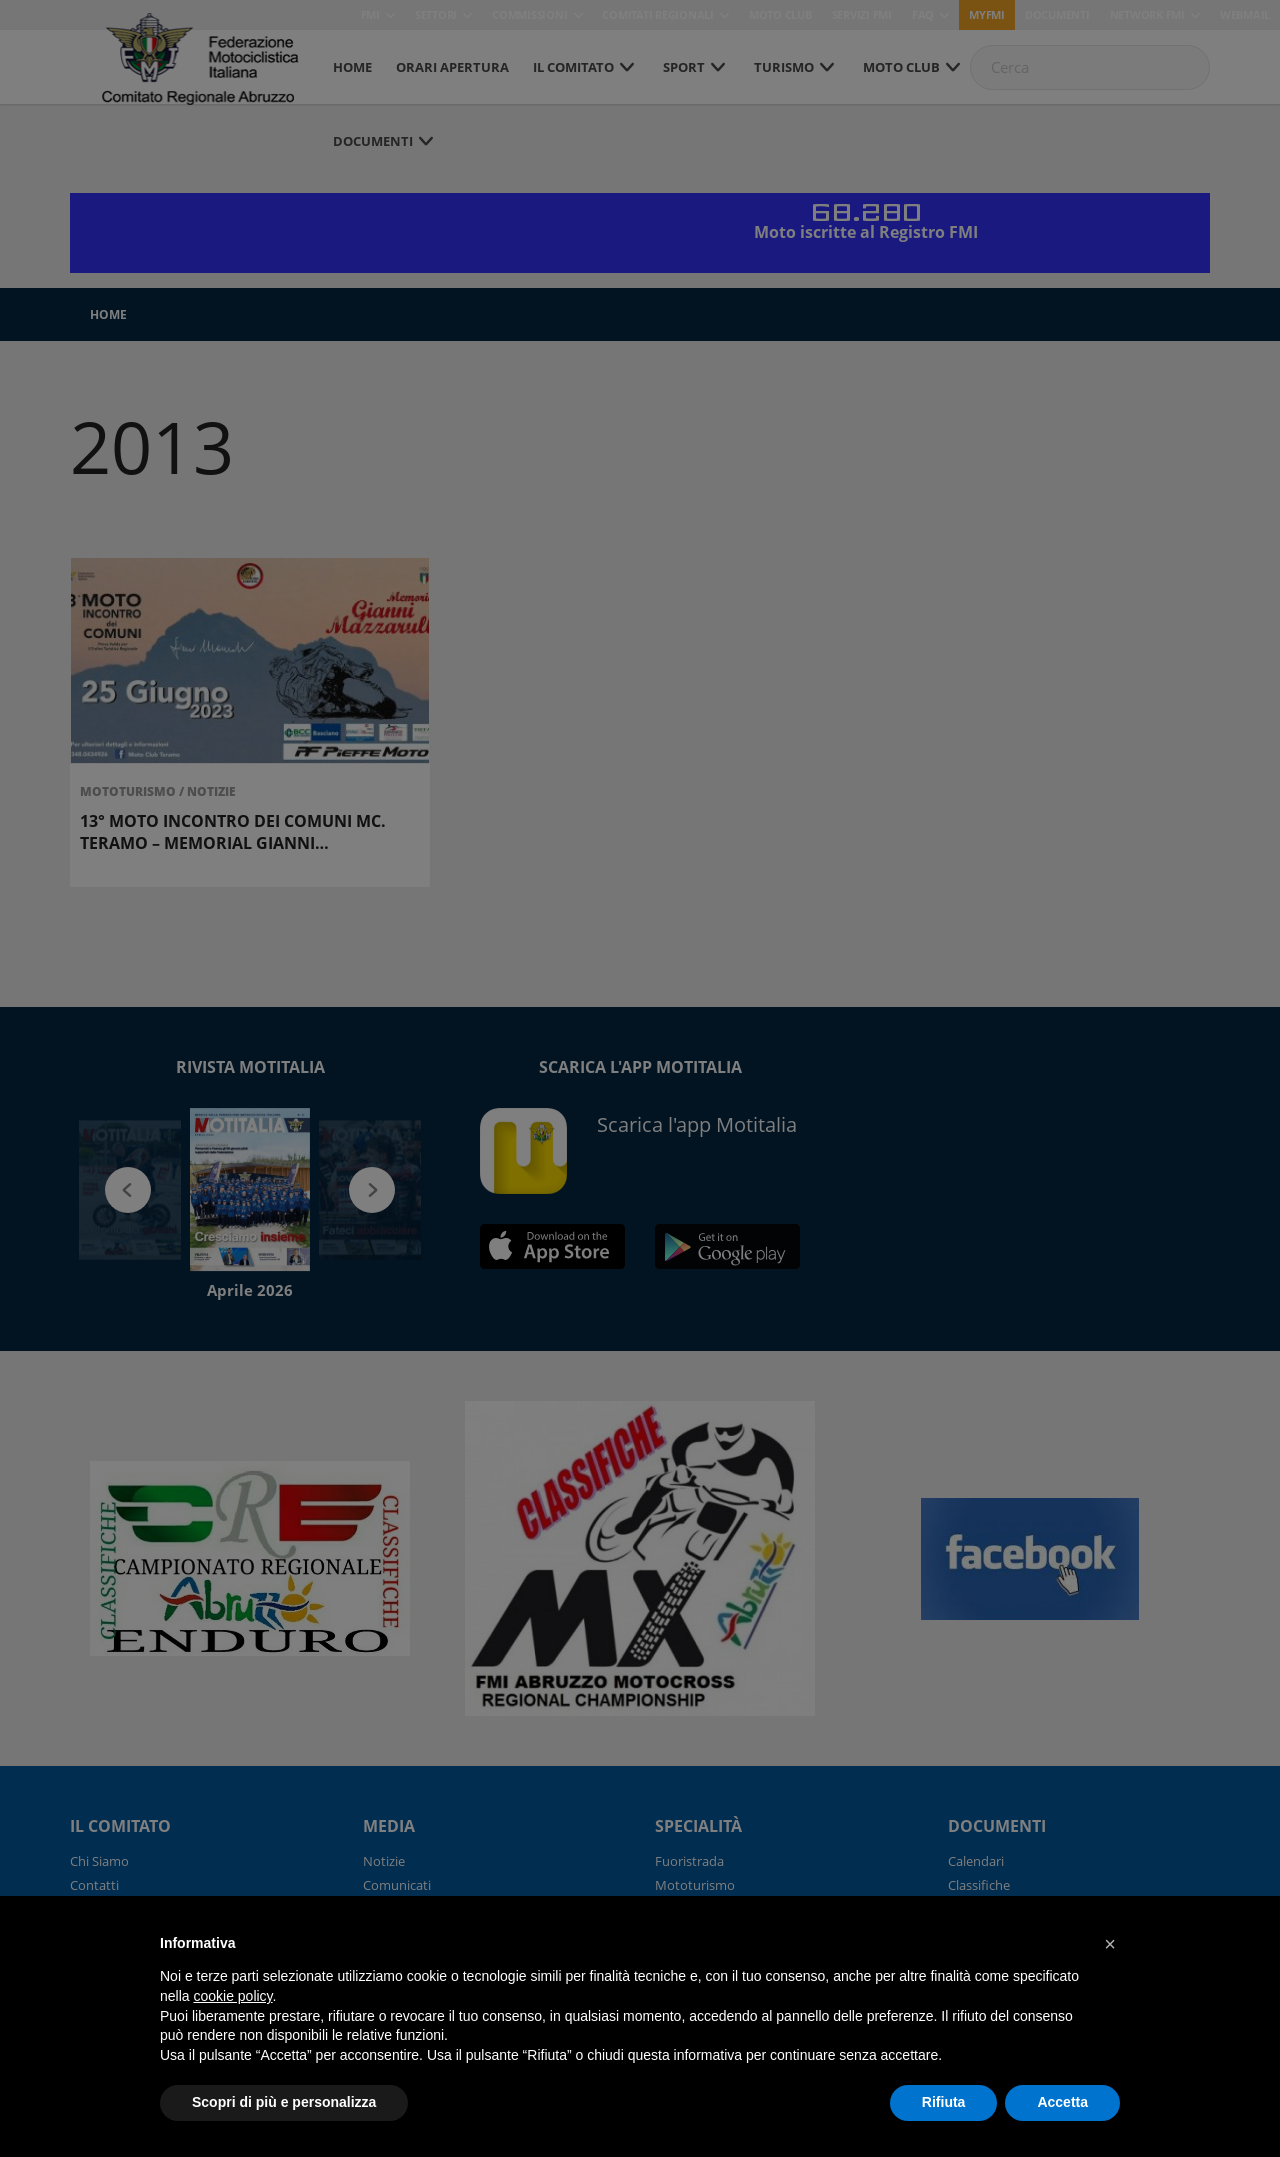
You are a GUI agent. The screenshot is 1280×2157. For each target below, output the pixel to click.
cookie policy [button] (232, 1996)
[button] (1110, 1944)
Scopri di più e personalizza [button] (284, 2102)
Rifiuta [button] (944, 2102)
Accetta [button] (1062, 2102)
